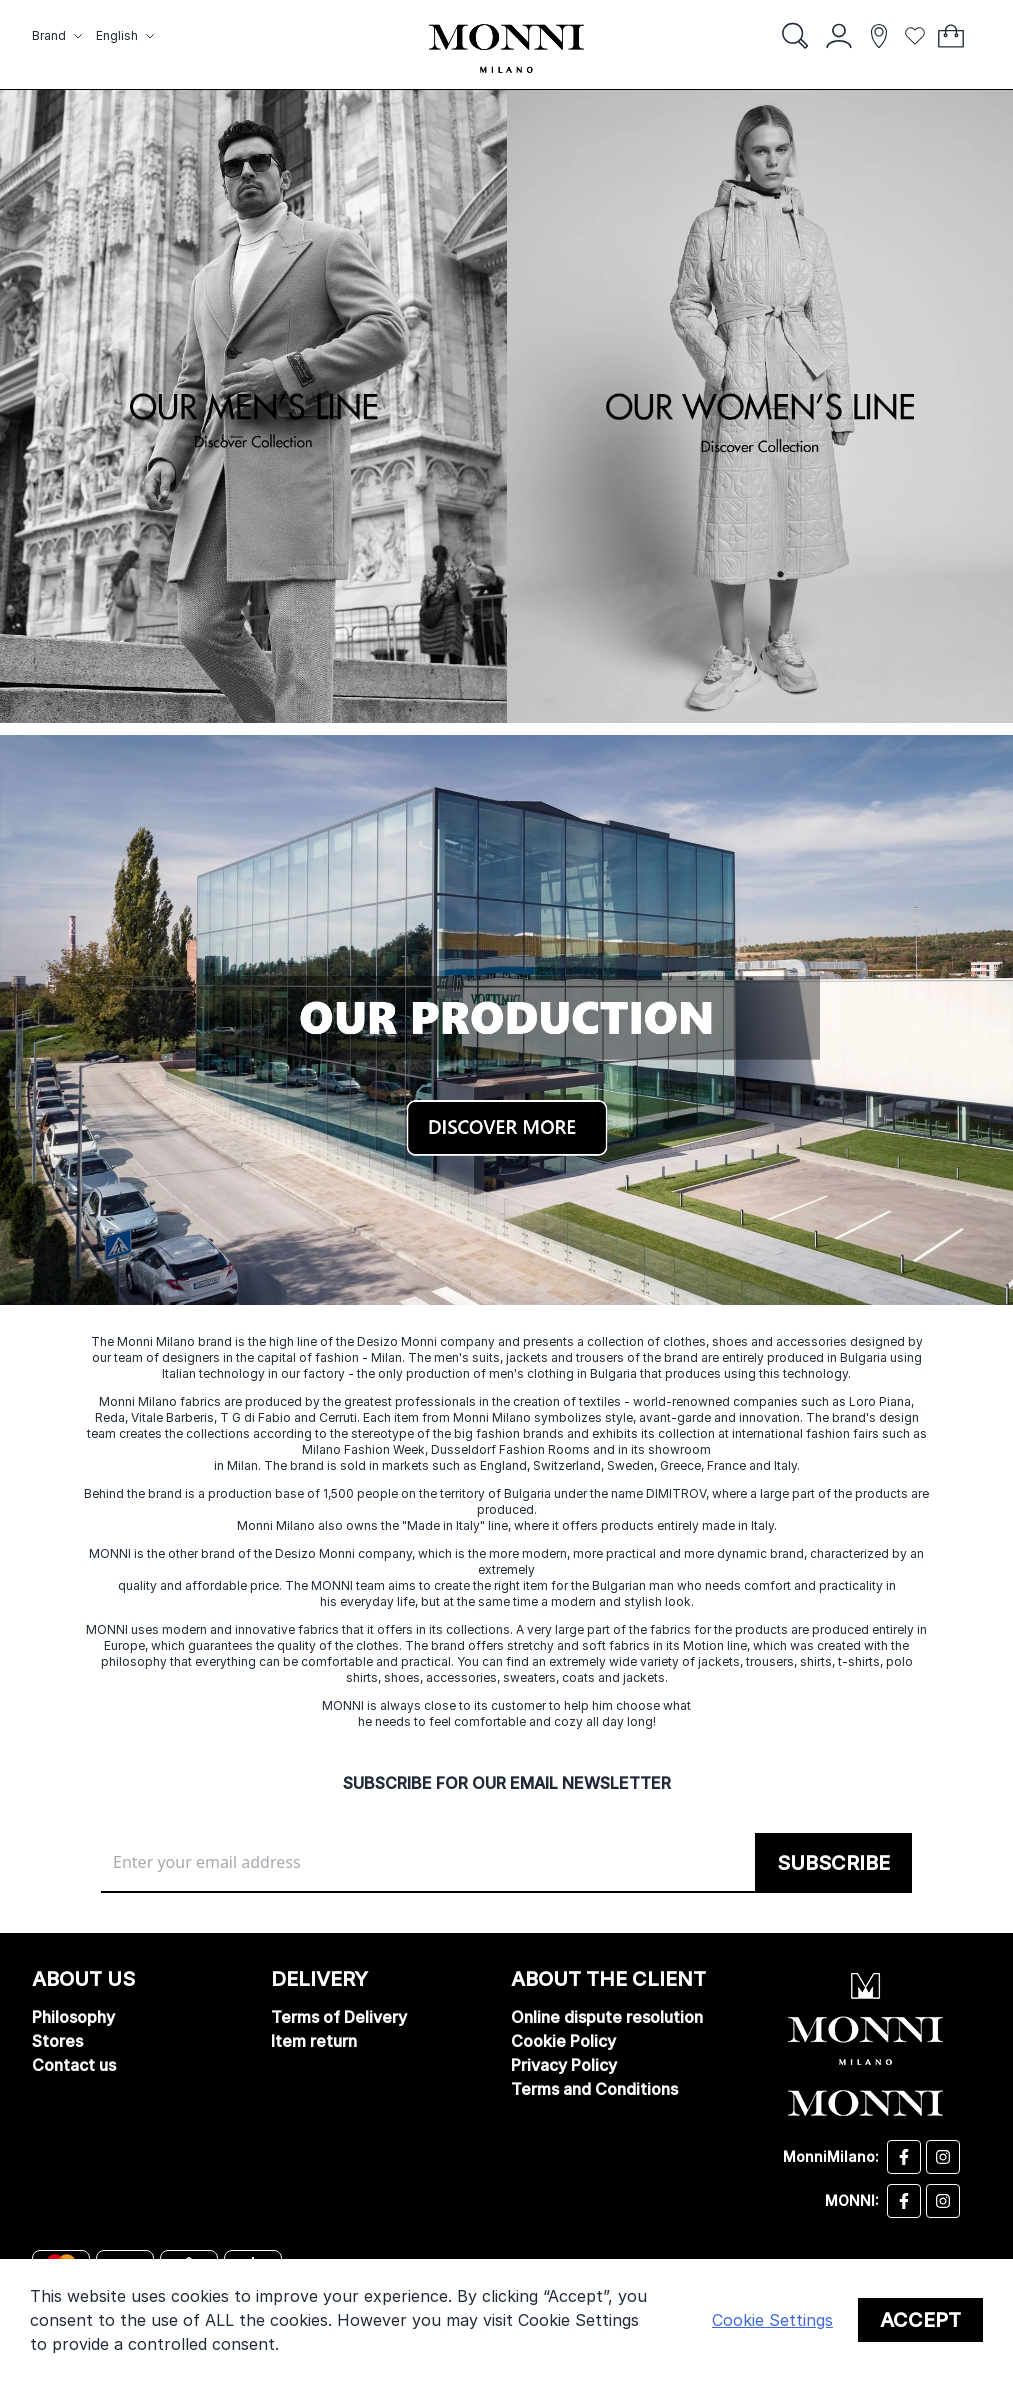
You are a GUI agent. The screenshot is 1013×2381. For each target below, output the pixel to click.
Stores (57, 2041)
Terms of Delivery (339, 2017)
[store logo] (506, 48)
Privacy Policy (564, 2065)
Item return (314, 2041)
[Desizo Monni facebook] (904, 2157)
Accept (920, 2320)
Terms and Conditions (594, 2089)
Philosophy (73, 2017)
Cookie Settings (772, 2320)
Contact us (74, 2065)
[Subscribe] (833, 1863)
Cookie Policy (563, 2041)
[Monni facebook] (904, 2201)
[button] (60, 36)
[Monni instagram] (943, 2201)
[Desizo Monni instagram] (943, 2157)
